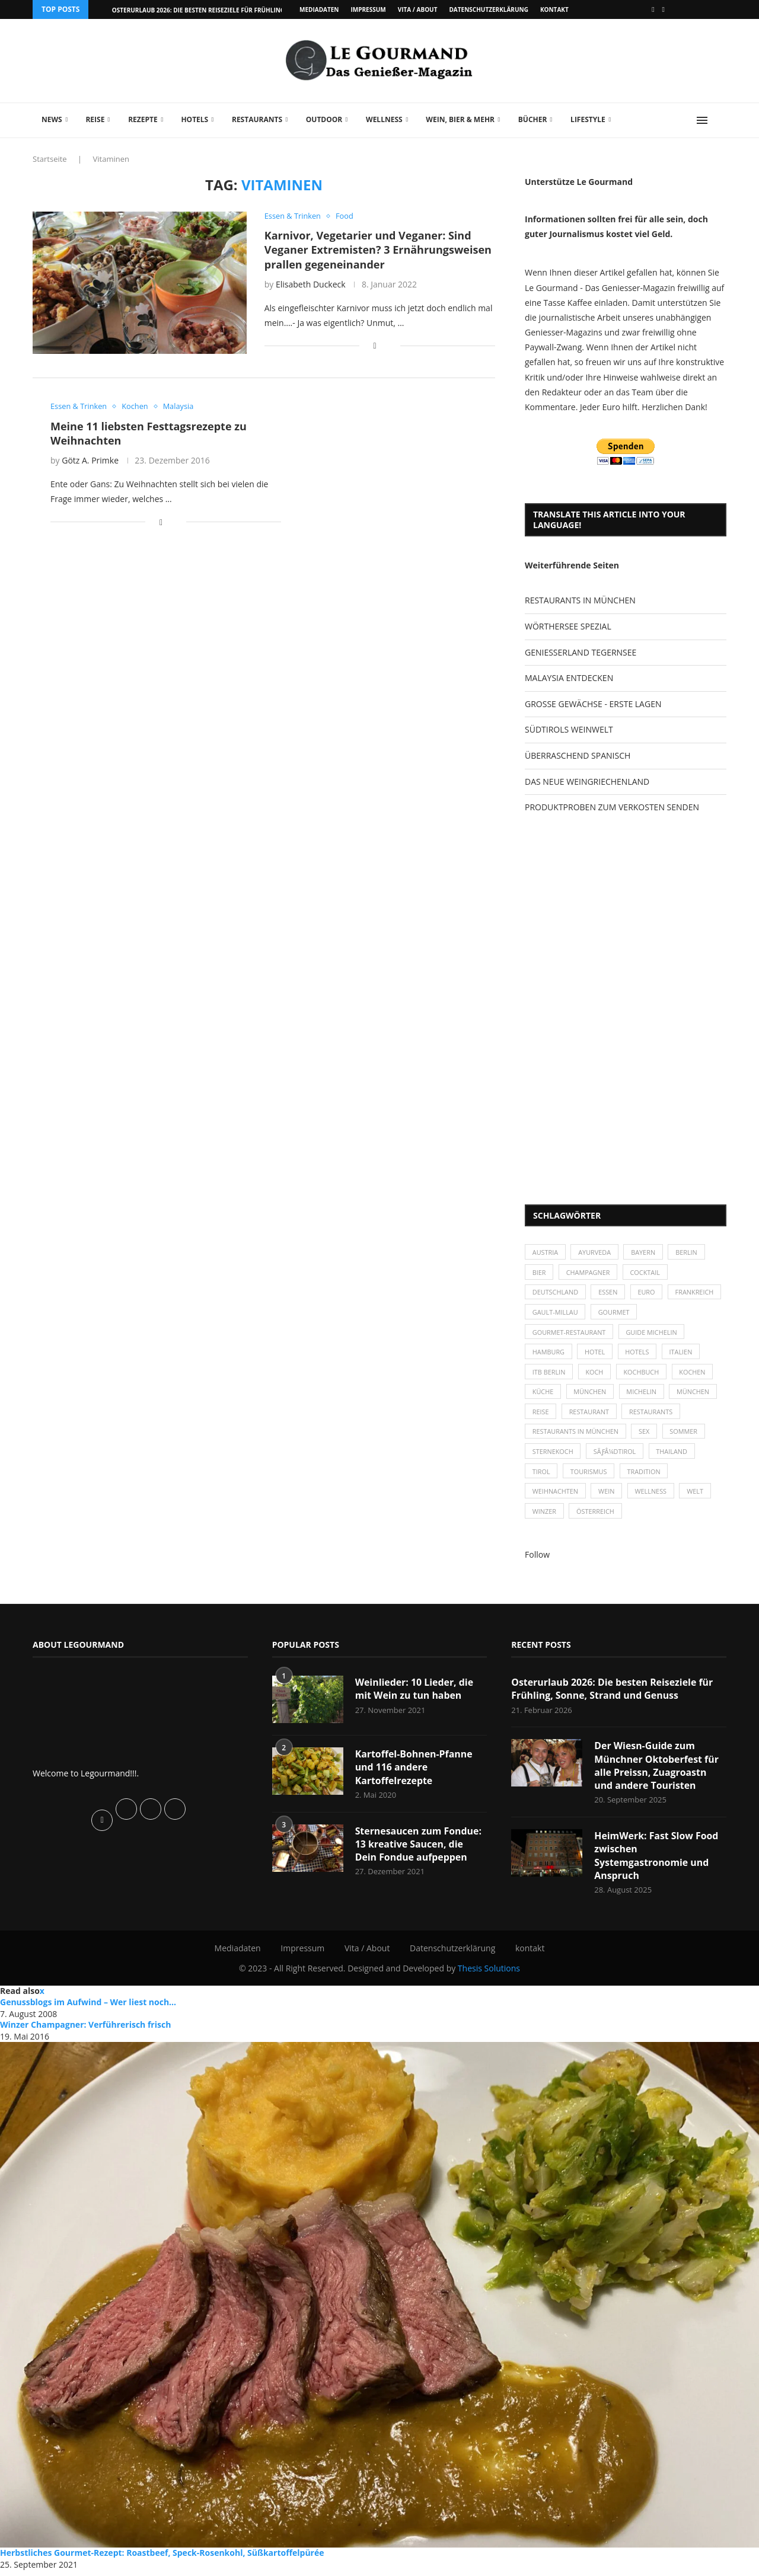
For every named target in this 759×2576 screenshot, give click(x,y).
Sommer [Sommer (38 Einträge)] (686, 1434)
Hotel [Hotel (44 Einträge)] (596, 1353)
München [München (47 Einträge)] (591, 1394)
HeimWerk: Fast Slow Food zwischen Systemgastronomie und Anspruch (656, 1860)
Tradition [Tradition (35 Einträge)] (645, 1475)
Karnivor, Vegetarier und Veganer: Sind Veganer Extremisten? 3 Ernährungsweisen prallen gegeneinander (378, 249)
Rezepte (143, 119)
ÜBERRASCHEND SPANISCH (577, 755)
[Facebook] (653, 9)
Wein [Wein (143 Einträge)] (607, 1495)
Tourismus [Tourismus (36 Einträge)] (589, 1475)
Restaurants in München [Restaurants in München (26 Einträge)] (576, 1434)
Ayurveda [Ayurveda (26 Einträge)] (596, 1252)
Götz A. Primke (90, 460)
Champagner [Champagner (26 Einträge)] (589, 1272)
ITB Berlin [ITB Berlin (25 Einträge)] (549, 1373)
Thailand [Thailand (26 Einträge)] (673, 1454)
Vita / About (418, 9)
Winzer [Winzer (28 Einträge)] (544, 1515)
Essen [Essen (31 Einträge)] (609, 1293)
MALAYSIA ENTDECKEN (569, 677)
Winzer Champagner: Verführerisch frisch (85, 2030)
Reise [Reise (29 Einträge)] (540, 1414)
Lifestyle (587, 119)
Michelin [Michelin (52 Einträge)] (643, 1394)
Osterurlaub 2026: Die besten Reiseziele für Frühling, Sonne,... (213, 10)
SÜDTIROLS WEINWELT (569, 729)
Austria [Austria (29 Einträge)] (545, 1252)
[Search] (720, 120)
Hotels (194, 119)
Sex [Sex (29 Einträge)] (645, 1434)
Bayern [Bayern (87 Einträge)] (645, 1252)
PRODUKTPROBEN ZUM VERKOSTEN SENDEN (612, 807)
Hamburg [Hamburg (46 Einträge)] (548, 1353)
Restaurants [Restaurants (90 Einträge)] (652, 1414)
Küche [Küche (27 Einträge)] (543, 1394)
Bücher (532, 119)
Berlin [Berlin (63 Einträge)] (689, 1252)
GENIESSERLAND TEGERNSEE (580, 652)
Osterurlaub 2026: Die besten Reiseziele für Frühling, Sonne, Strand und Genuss (613, 1693)
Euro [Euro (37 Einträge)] (647, 1293)
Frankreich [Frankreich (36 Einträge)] (551, 1313)
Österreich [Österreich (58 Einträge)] (596, 1515)
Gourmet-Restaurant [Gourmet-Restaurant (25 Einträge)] (569, 1333)
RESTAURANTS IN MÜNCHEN (580, 600)
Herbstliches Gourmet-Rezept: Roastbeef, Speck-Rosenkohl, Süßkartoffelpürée (162, 2558)
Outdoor (324, 119)
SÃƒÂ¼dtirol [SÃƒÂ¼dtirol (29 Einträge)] (615, 1454)
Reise (94, 119)
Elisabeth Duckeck (311, 284)
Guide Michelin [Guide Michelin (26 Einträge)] (653, 1333)
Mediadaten (319, 9)
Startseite (50, 159)
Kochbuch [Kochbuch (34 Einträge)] (643, 1373)
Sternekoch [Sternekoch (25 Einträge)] (553, 1454)
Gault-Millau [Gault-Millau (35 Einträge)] (615, 1313)
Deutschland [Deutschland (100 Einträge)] (555, 1293)
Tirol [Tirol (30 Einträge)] (541, 1475)
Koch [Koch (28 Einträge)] (595, 1373)
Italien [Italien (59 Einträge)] (682, 1353)
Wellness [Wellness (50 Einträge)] (652, 1495)
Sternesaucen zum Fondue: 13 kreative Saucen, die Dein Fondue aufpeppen (419, 1849)
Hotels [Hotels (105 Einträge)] (639, 1353)
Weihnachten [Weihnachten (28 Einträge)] (555, 1495)
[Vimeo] (663, 9)
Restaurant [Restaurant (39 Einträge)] (590, 1414)
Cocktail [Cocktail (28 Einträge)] (647, 1272)
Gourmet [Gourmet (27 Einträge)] (674, 1313)
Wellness (384, 119)
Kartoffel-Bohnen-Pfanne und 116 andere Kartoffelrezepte (414, 1772)
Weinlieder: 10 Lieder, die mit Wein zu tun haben (414, 1693)
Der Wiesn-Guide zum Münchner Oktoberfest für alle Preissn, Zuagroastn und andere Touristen (656, 1770)
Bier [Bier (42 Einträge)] (539, 1272)
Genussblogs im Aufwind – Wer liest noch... (88, 2008)
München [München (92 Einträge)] (695, 1394)
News (52, 119)
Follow (537, 1559)
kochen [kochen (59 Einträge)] (694, 1373)
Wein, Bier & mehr (460, 119)
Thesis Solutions (489, 1974)
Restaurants (257, 119)
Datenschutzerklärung (488, 9)
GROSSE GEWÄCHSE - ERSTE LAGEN (593, 703)
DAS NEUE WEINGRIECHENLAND (587, 781)
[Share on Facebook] (375, 345)
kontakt (554, 9)
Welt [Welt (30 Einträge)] (697, 1495)
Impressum (367, 9)
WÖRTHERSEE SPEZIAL (568, 626)
